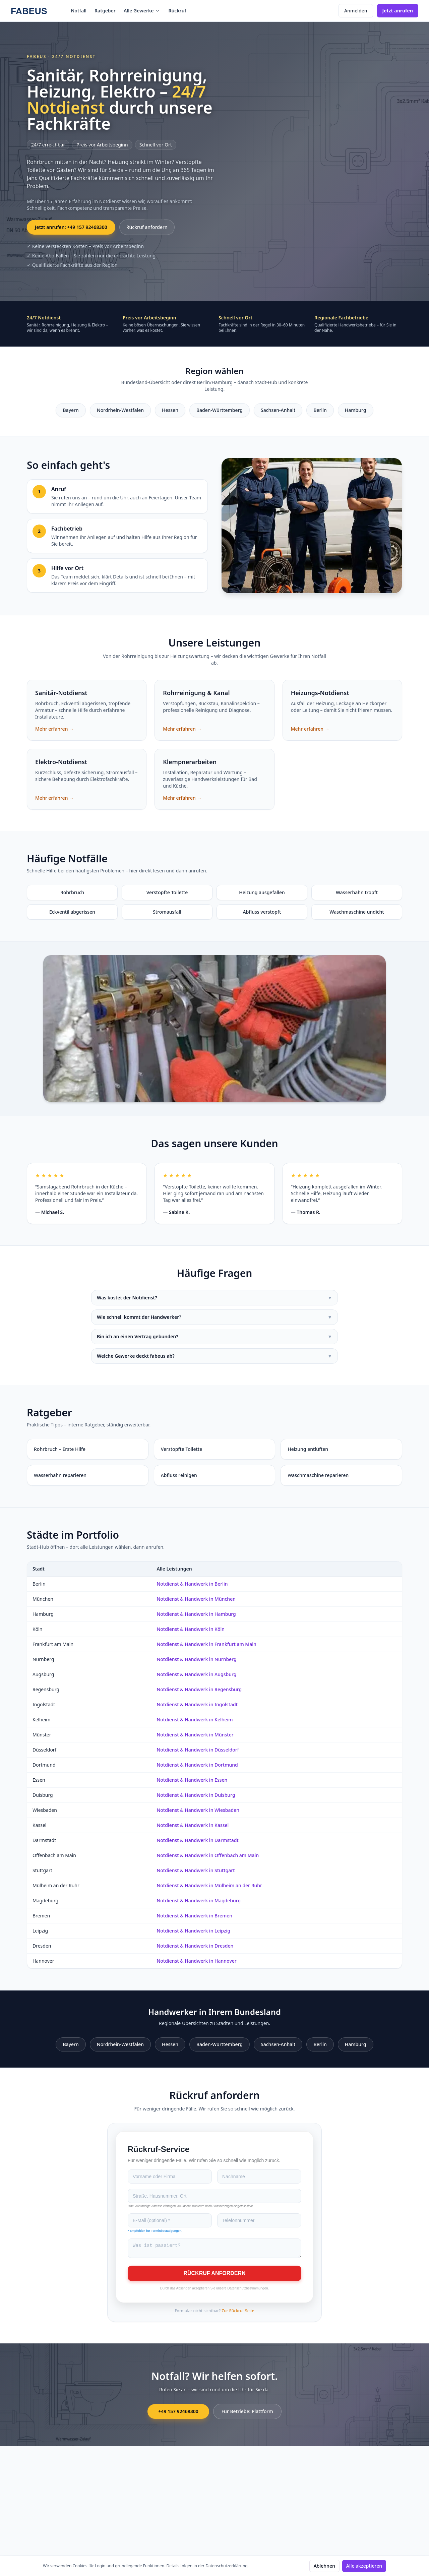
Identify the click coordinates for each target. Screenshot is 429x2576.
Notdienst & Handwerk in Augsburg (196, 1674)
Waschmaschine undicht (356, 912)
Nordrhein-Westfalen (120, 410)
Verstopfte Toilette (167, 892)
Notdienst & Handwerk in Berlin (192, 1584)
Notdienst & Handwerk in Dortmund (197, 1765)
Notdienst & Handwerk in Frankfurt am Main (206, 1644)
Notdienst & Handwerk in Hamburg (196, 1614)
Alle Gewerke (142, 10)
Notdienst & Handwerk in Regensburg (199, 1689)
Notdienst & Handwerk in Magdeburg (199, 1900)
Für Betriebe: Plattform (247, 2413)
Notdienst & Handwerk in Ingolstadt (197, 1704)
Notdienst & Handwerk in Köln (191, 1629)
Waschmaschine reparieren (318, 1475)
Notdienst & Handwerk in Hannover (196, 1961)
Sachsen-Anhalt (278, 410)
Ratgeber (105, 10)
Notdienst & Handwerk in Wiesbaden (198, 1810)
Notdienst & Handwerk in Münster (195, 1734)
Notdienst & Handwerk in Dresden (195, 1946)
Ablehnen (324, 2566)
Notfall (78, 10)
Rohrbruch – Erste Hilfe (59, 1449)
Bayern (70, 410)
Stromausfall (167, 912)
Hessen (170, 410)
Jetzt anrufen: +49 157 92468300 (71, 227)
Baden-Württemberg (219, 410)
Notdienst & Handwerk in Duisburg (196, 1795)
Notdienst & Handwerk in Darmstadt (197, 1840)
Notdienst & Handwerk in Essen (192, 1780)
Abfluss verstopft (262, 912)
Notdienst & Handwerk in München (196, 1599)
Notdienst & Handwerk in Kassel (193, 1825)
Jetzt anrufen (397, 10)
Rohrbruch (72, 892)
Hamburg (355, 410)
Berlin (319, 410)
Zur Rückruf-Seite (238, 2313)
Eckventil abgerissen (72, 912)
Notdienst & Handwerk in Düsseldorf (198, 1749)
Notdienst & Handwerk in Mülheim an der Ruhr (209, 1885)
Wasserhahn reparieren (60, 1475)
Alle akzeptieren (364, 2566)
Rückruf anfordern (147, 227)
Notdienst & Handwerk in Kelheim (195, 1719)
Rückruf (177, 10)
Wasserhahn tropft (357, 892)
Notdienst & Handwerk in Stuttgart (196, 1870)
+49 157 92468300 (178, 2413)
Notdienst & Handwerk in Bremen (194, 1915)
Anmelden (355, 10)
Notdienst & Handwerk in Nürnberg (196, 1659)
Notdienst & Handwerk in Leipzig (193, 1930)
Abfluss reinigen (179, 1475)
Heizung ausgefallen (262, 892)
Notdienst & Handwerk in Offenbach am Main (208, 1855)
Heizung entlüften (308, 1449)
